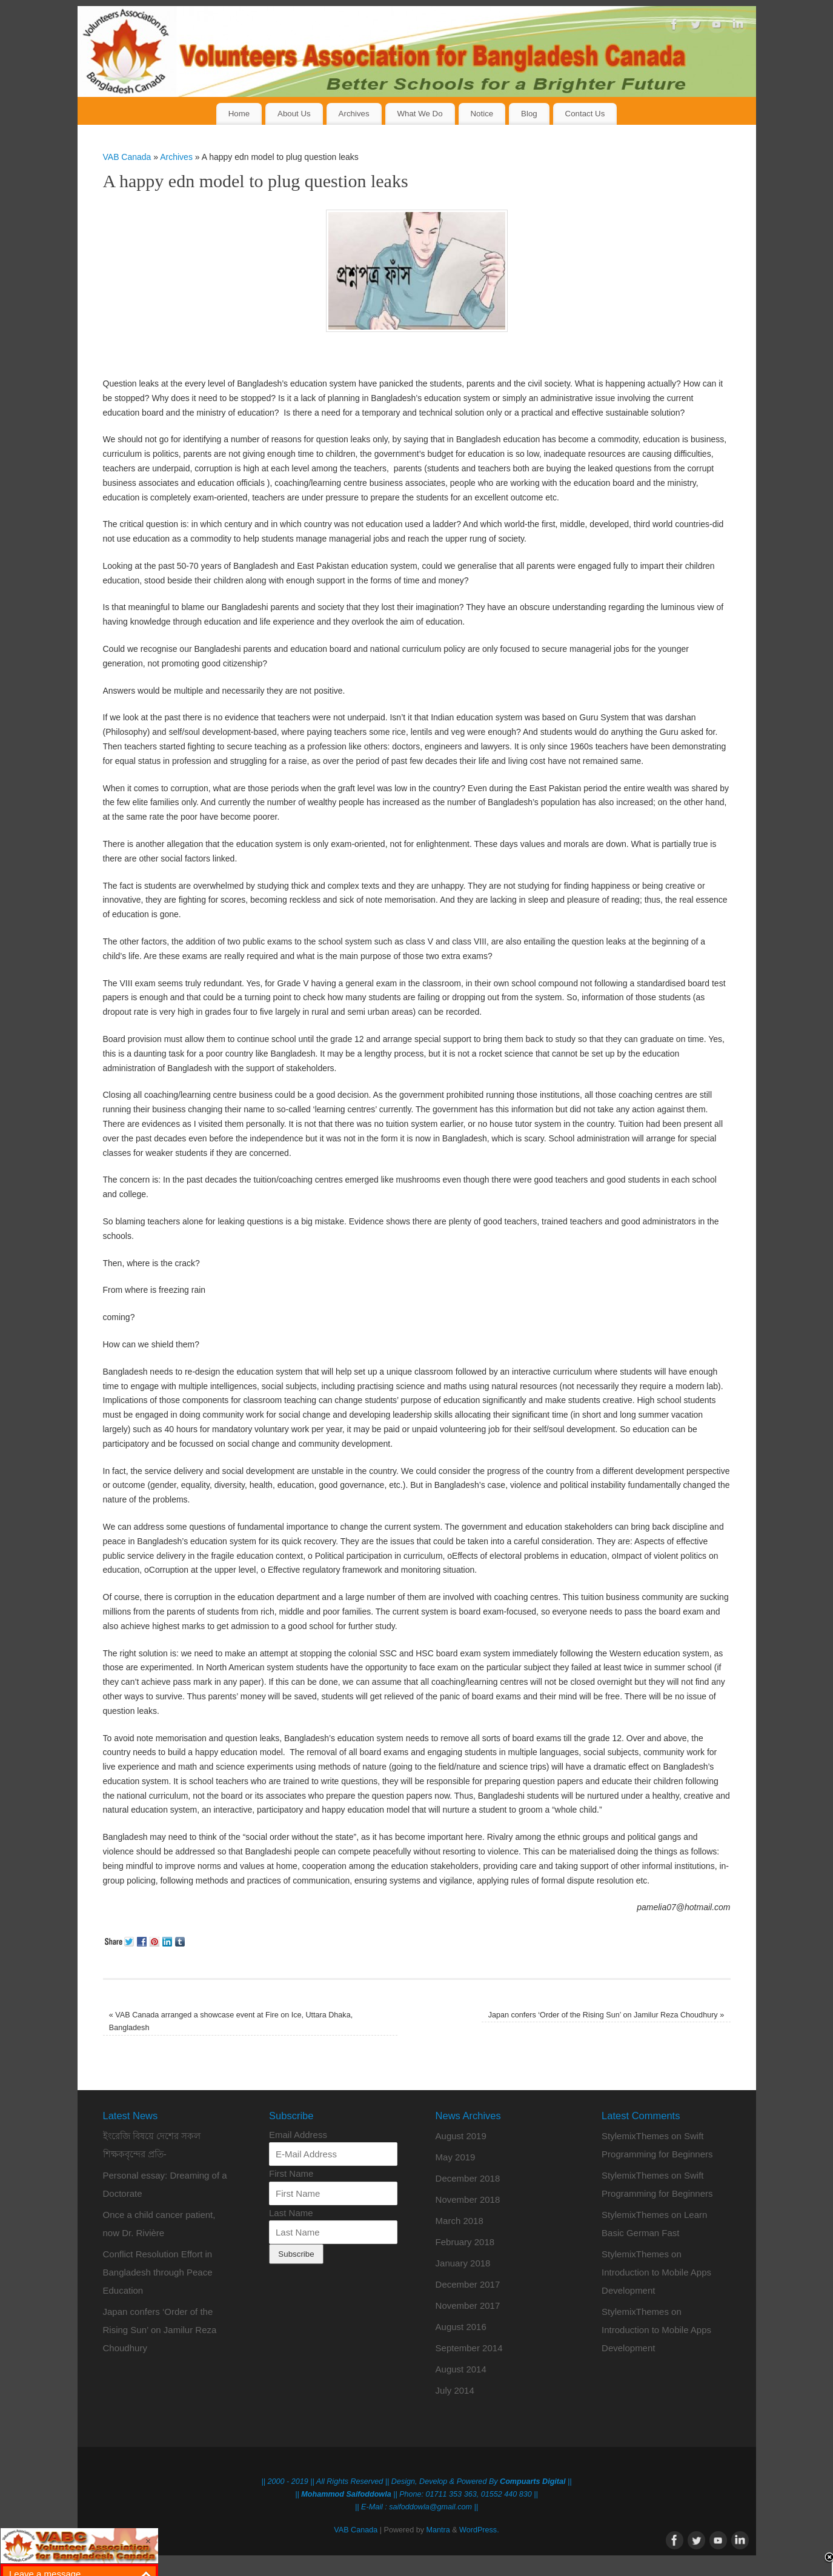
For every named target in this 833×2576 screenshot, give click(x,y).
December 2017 (468, 2284)
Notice (481, 113)
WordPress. (479, 2530)
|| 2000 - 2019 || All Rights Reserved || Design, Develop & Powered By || (416, 2481)
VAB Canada (127, 157)
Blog (529, 113)
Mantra (438, 2530)
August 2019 (461, 2136)
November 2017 (468, 2305)
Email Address (298, 2135)
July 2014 (455, 2390)
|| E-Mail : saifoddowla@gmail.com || (416, 2507)
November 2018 (468, 2199)
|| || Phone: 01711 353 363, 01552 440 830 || (416, 2494)
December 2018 (468, 2178)
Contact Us (585, 113)
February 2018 (465, 2242)
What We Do (419, 113)
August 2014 (461, 2369)
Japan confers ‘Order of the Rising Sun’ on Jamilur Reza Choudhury (606, 2015)
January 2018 (463, 2263)
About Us (294, 113)
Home (239, 113)
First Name (291, 2173)
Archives (354, 113)
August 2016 (461, 2327)
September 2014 (469, 2348)
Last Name (291, 2213)
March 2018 (459, 2221)
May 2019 (456, 2157)
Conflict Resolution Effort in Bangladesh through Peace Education (158, 2272)
